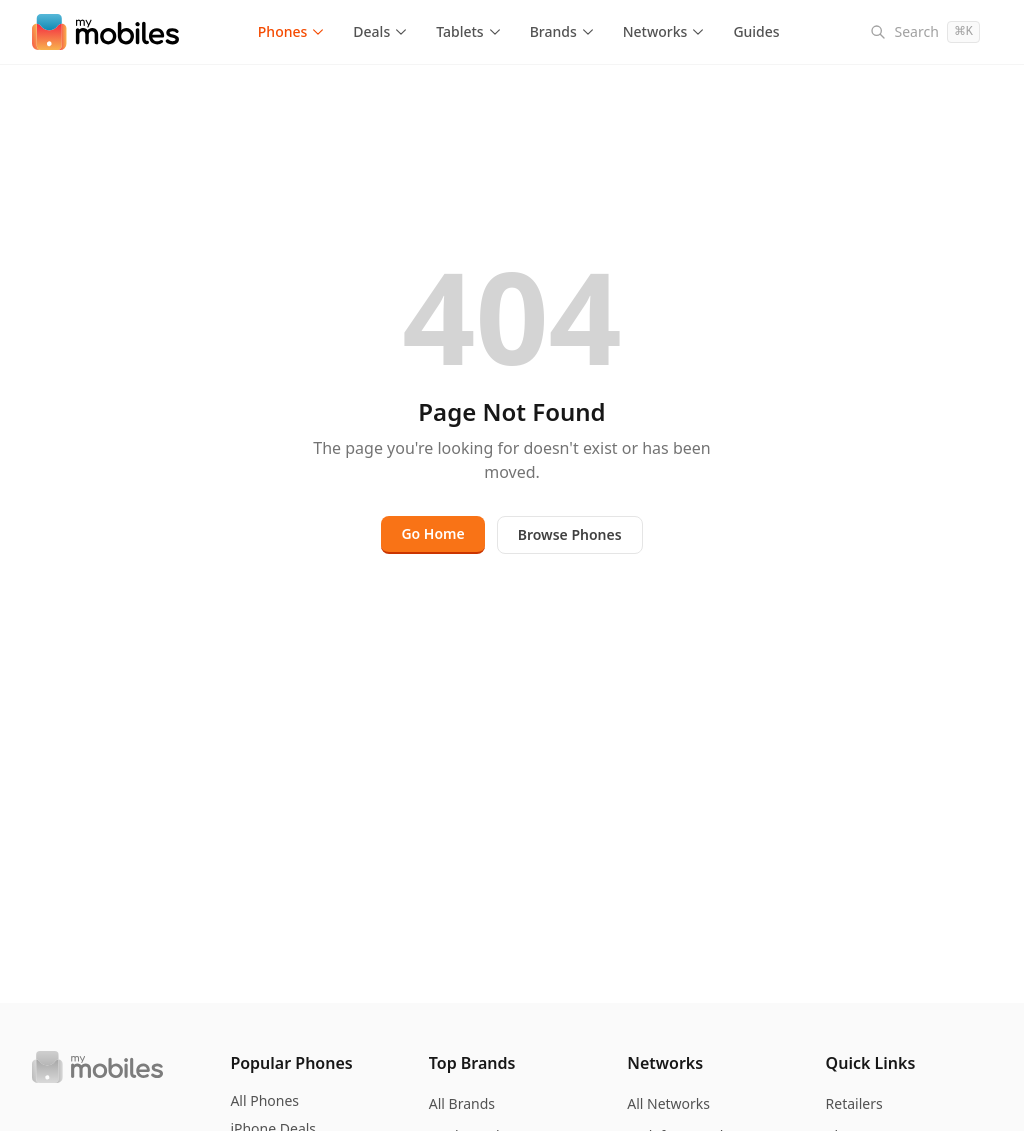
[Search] (925, 32)
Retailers (854, 1103)
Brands (562, 31)
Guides (756, 31)
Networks (664, 31)
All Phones (264, 1100)
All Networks (668, 1103)
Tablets (468, 31)
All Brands (462, 1103)
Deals (380, 31)
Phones (292, 31)
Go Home (432, 533)
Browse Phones (570, 534)
